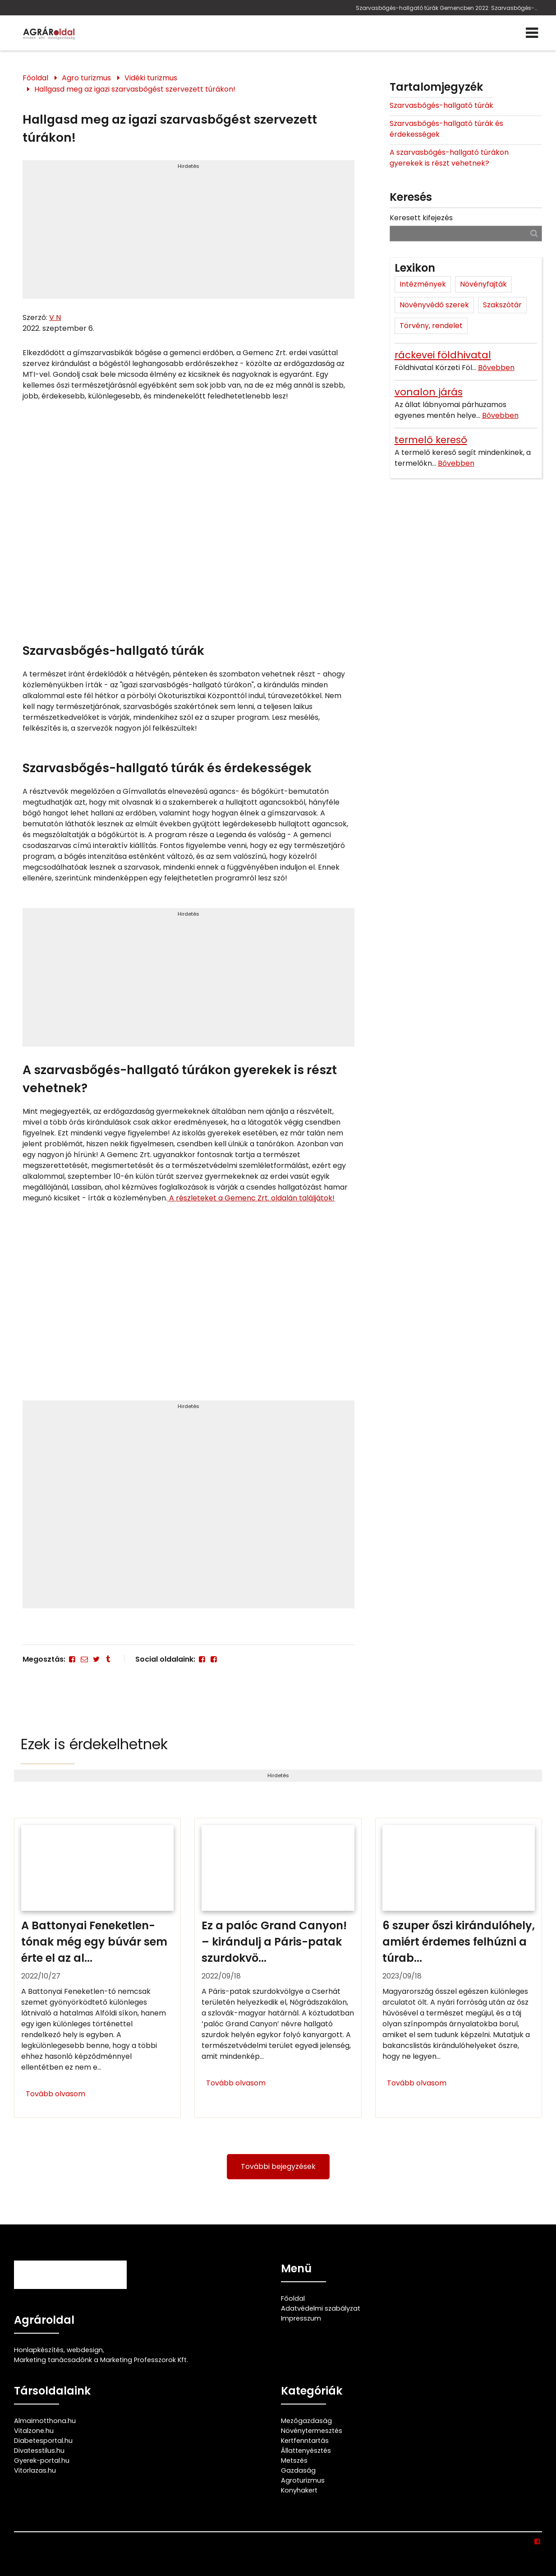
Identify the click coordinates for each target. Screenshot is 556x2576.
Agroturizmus (303, 2480)
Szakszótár (502, 305)
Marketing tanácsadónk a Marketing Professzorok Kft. (101, 2359)
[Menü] (532, 33)
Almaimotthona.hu (45, 2420)
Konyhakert (299, 2490)
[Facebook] (72, 1659)
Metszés (294, 2460)
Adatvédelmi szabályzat (320, 2308)
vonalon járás (429, 391)
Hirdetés (188, 166)
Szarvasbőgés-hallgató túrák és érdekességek (446, 128)
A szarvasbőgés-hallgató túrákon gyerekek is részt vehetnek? (449, 157)
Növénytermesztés (311, 2430)
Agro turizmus (86, 78)
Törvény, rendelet (431, 325)
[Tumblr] (108, 1659)
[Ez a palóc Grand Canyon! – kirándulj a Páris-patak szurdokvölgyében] (277, 1968)
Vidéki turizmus (150, 78)
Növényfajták (483, 284)
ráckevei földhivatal (443, 354)
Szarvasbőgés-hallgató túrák (441, 105)
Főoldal (35, 78)
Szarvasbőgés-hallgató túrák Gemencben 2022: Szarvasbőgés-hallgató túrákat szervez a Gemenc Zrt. (447, 8)
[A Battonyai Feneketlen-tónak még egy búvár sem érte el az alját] (97, 1968)
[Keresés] (534, 233)
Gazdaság (298, 2470)
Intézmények (423, 284)
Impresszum (301, 2318)
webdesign (85, 2349)
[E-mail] (84, 1659)
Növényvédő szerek (434, 305)
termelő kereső (431, 439)
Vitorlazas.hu (35, 2470)
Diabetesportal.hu (43, 2440)
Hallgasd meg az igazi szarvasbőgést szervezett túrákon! (134, 89)
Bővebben (496, 367)
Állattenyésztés (306, 2450)
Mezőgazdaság (306, 2420)
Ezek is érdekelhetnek (94, 1744)
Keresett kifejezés (421, 218)
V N (55, 317)
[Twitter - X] (96, 1659)
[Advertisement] (188, 233)
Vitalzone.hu (34, 2430)
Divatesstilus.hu (39, 2450)
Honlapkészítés (39, 2349)
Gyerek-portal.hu (41, 2460)
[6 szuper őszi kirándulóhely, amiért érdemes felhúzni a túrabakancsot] (458, 1968)
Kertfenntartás (305, 2440)
